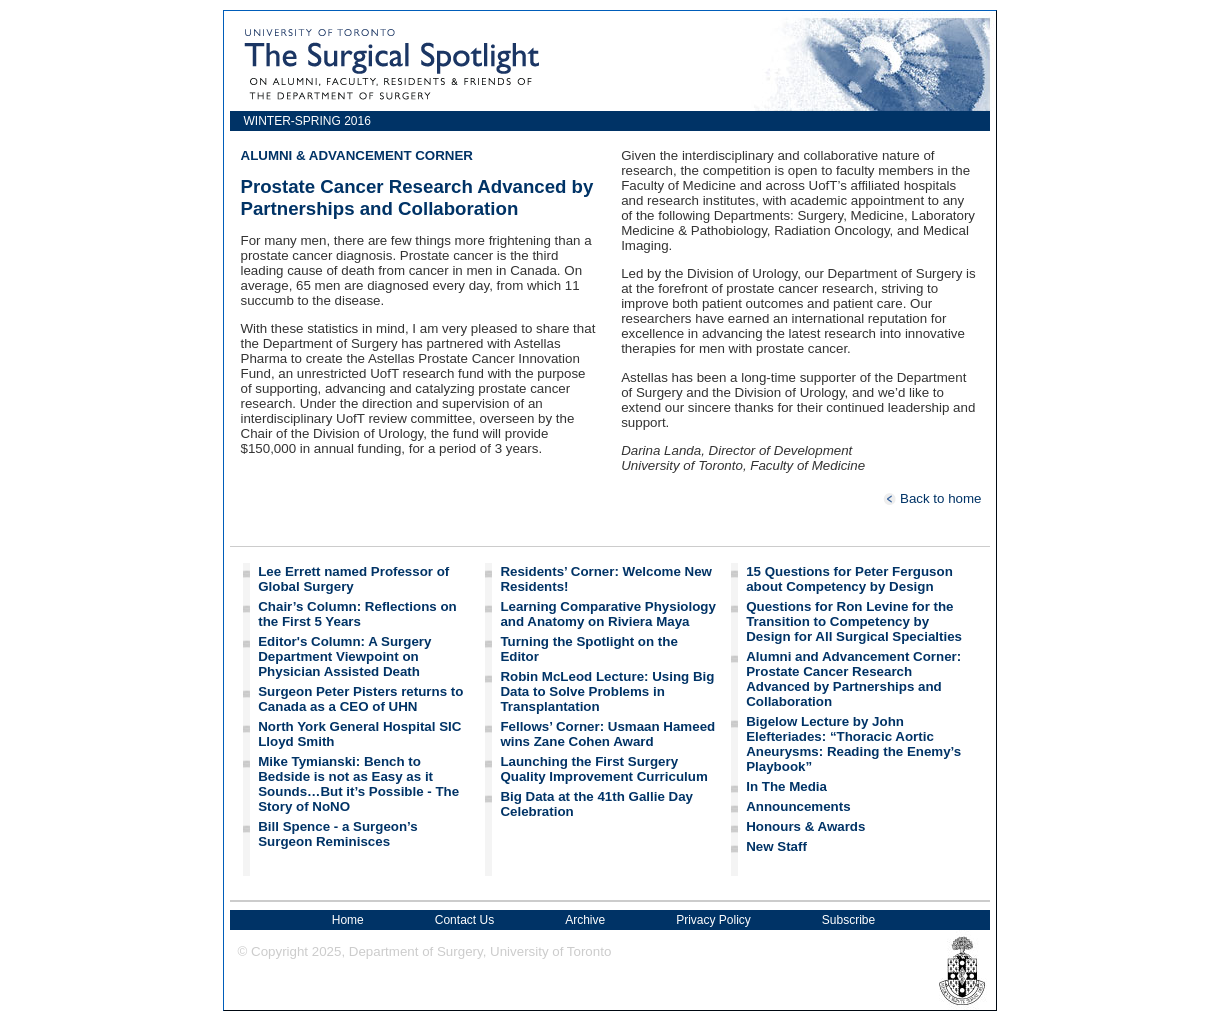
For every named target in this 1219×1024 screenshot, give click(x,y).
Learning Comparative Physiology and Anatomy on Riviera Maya (608, 614)
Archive (585, 920)
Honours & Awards (805, 826)
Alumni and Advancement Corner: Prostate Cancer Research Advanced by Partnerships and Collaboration (853, 679)
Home (348, 920)
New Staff (776, 846)
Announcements (798, 806)
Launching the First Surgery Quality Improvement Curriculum (603, 769)
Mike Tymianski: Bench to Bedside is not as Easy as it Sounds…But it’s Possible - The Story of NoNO (358, 784)
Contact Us (464, 920)
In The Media (786, 786)
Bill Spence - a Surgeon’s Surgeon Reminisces (337, 834)
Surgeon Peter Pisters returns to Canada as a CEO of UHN (360, 699)
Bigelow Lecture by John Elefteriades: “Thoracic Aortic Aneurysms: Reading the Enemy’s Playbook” (853, 744)
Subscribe (848, 920)
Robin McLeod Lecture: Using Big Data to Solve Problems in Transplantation (607, 691)
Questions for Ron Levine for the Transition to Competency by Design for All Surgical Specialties (854, 621)
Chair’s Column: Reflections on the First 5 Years (357, 614)
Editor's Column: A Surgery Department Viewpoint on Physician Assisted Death (344, 656)
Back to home (932, 498)
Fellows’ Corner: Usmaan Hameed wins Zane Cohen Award (607, 734)
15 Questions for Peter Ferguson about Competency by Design (849, 579)
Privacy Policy (713, 920)
